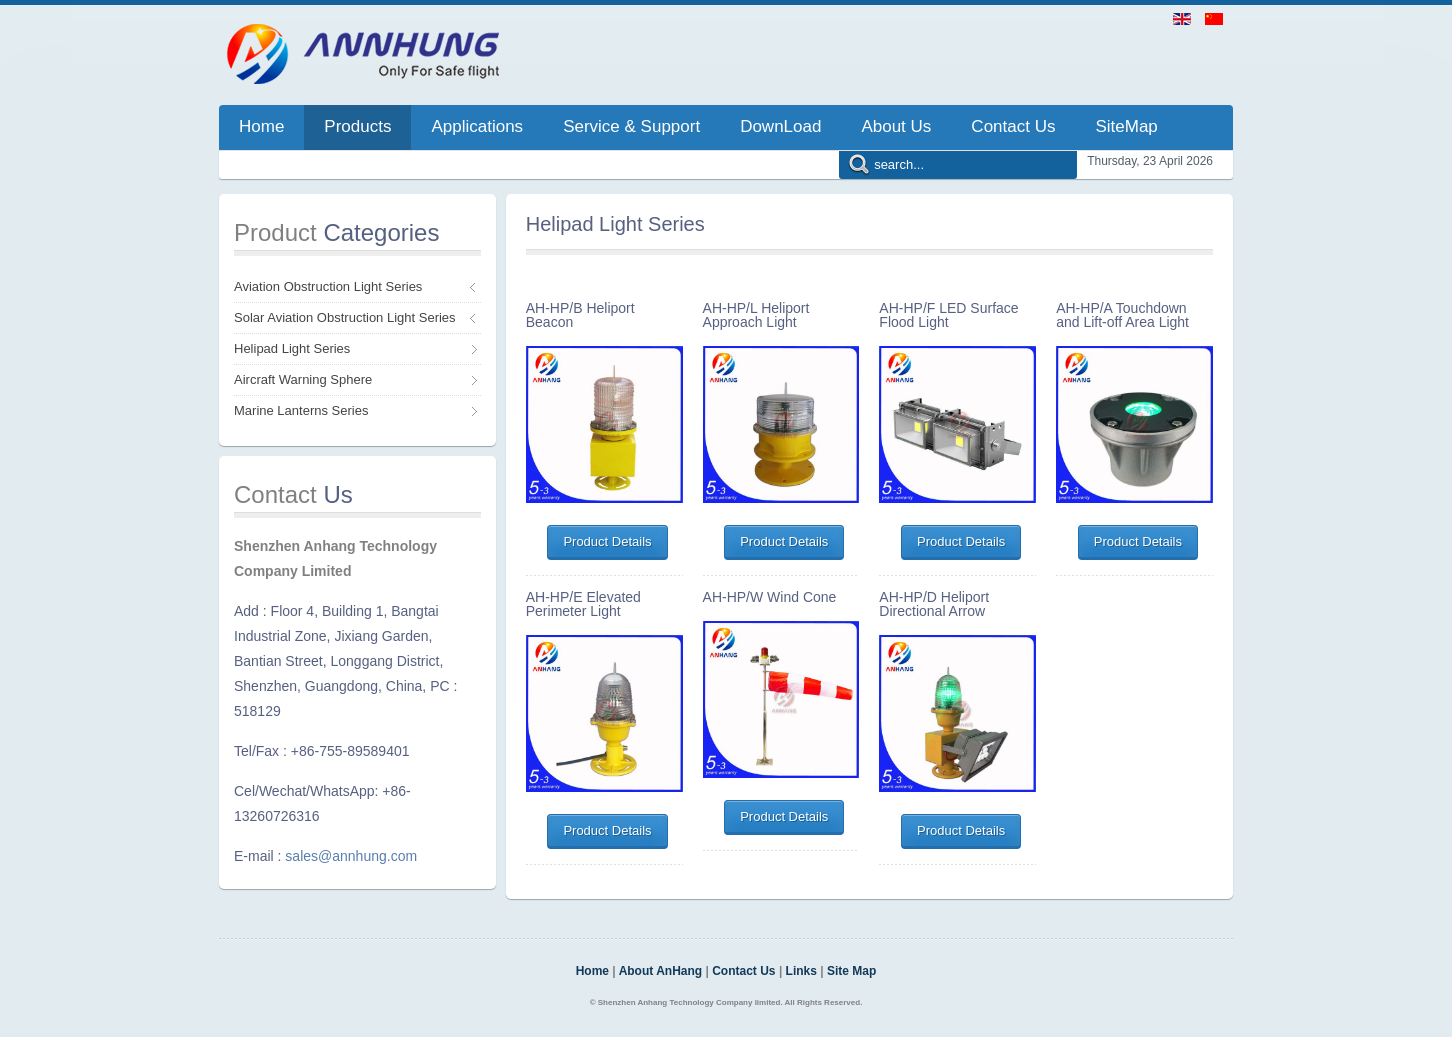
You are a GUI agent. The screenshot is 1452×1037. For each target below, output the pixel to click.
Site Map (851, 971)
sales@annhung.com (351, 856)
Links (801, 971)
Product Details (607, 541)
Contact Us (743, 971)
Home (592, 971)
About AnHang (661, 971)
